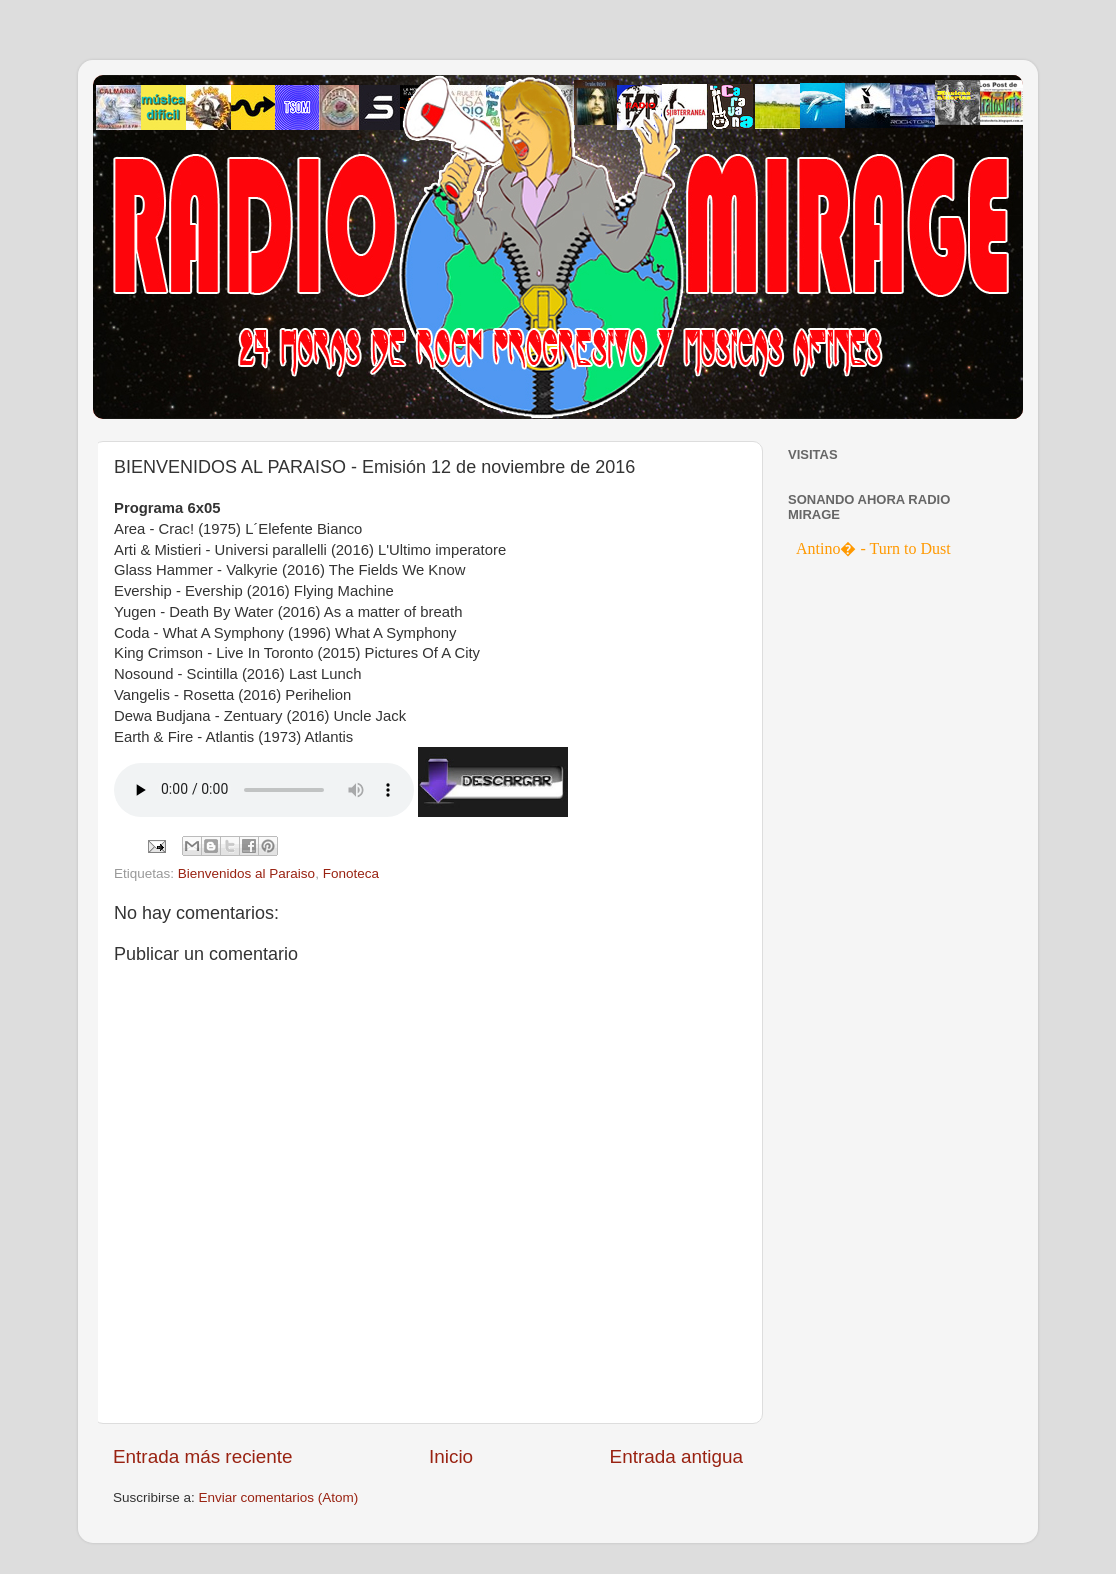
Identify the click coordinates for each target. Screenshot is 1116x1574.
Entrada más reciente (203, 1456)
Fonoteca (351, 873)
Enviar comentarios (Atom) (279, 1497)
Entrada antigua (676, 1456)
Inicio (451, 1456)
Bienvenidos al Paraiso (246, 873)
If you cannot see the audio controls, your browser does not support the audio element (264, 790)
